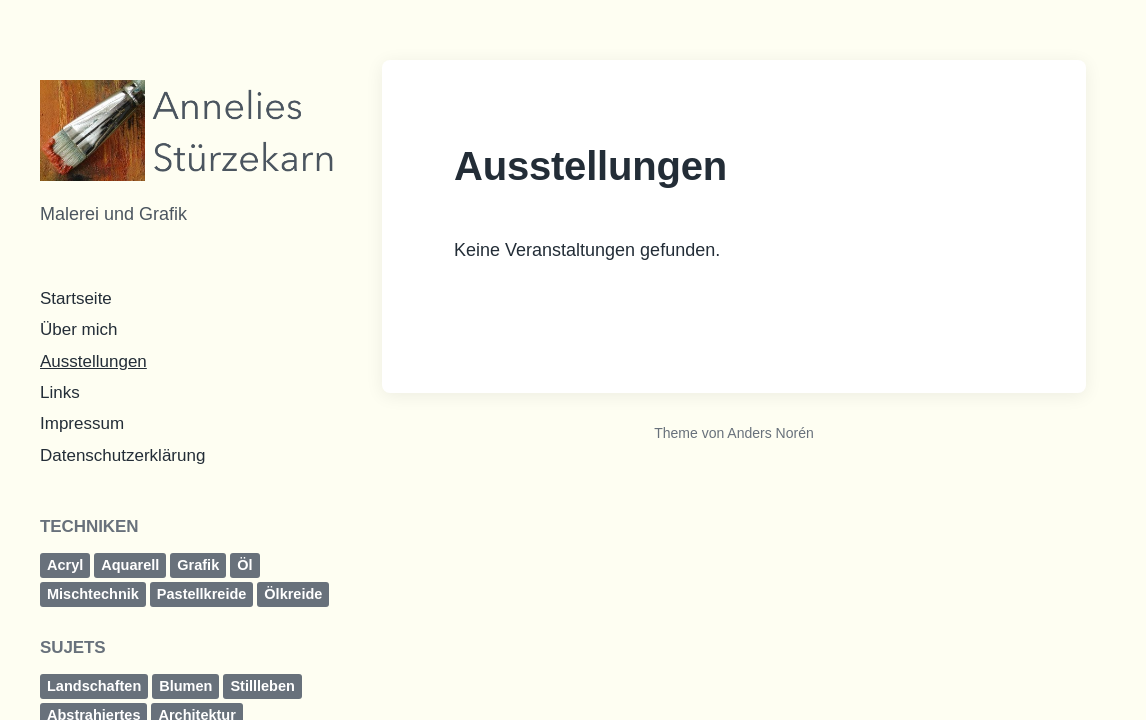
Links (60, 392)
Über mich (78, 329)
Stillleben (262, 686)
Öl (244, 565)
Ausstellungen (93, 361)
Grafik (198, 565)
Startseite (76, 298)
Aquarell (130, 565)
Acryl (65, 565)
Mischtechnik (93, 594)
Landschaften (94, 686)
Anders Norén (770, 433)
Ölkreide (293, 594)
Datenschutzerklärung (122, 455)
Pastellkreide (201, 594)
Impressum (82, 423)
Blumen (185, 686)
